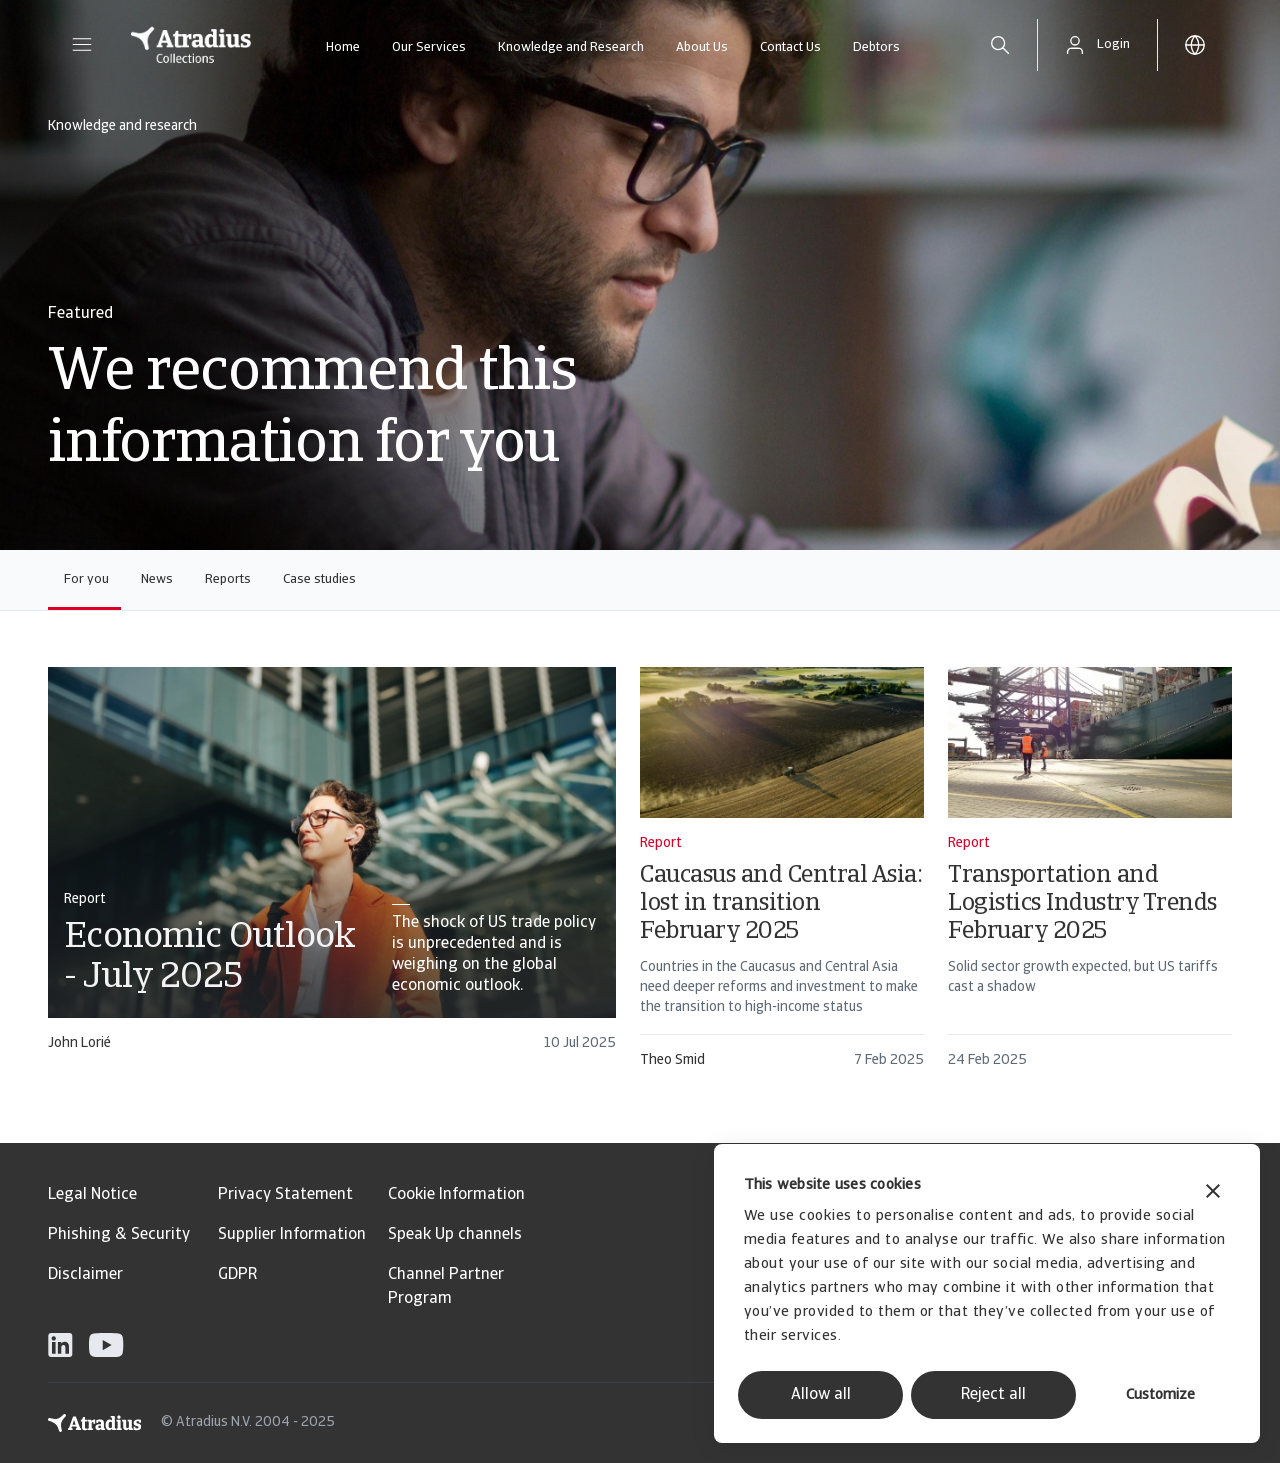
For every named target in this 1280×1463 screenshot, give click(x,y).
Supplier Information (292, 1235)
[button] (82, 45)
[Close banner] (1213, 1193)
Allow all (821, 1395)
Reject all (993, 1395)
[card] (332, 868)
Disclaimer (85, 1275)
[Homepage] (191, 45)
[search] (1000, 45)
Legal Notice (92, 1195)
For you (86, 579)
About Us (702, 47)
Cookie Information (456, 1195)
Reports (228, 579)
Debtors (876, 47)
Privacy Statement (285, 1195)
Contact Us (790, 47)
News (157, 579)
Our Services (429, 47)
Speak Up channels (455, 1235)
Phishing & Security (119, 1235)
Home (343, 47)
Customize (1160, 1395)
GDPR (237, 1275)
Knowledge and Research (571, 47)
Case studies (319, 579)
